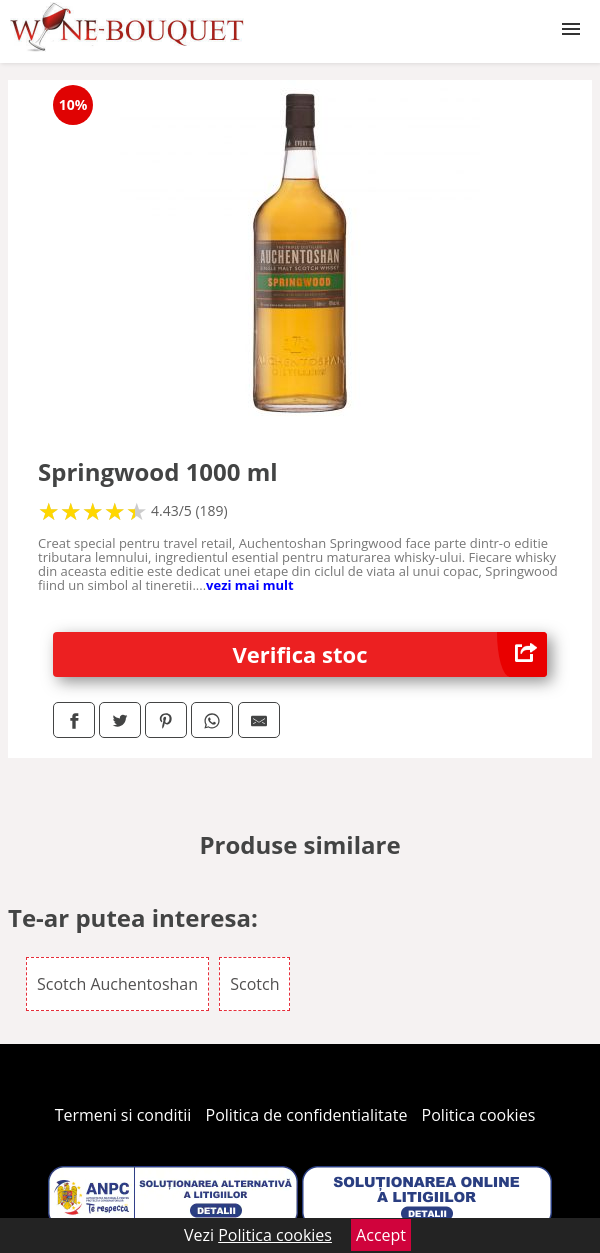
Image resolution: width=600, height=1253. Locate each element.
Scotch (254, 984)
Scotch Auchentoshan (117, 984)
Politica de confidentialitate (307, 1115)
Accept (381, 1235)
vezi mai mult (250, 585)
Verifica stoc (390, 654)
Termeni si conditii (123, 1115)
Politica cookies (479, 1115)
